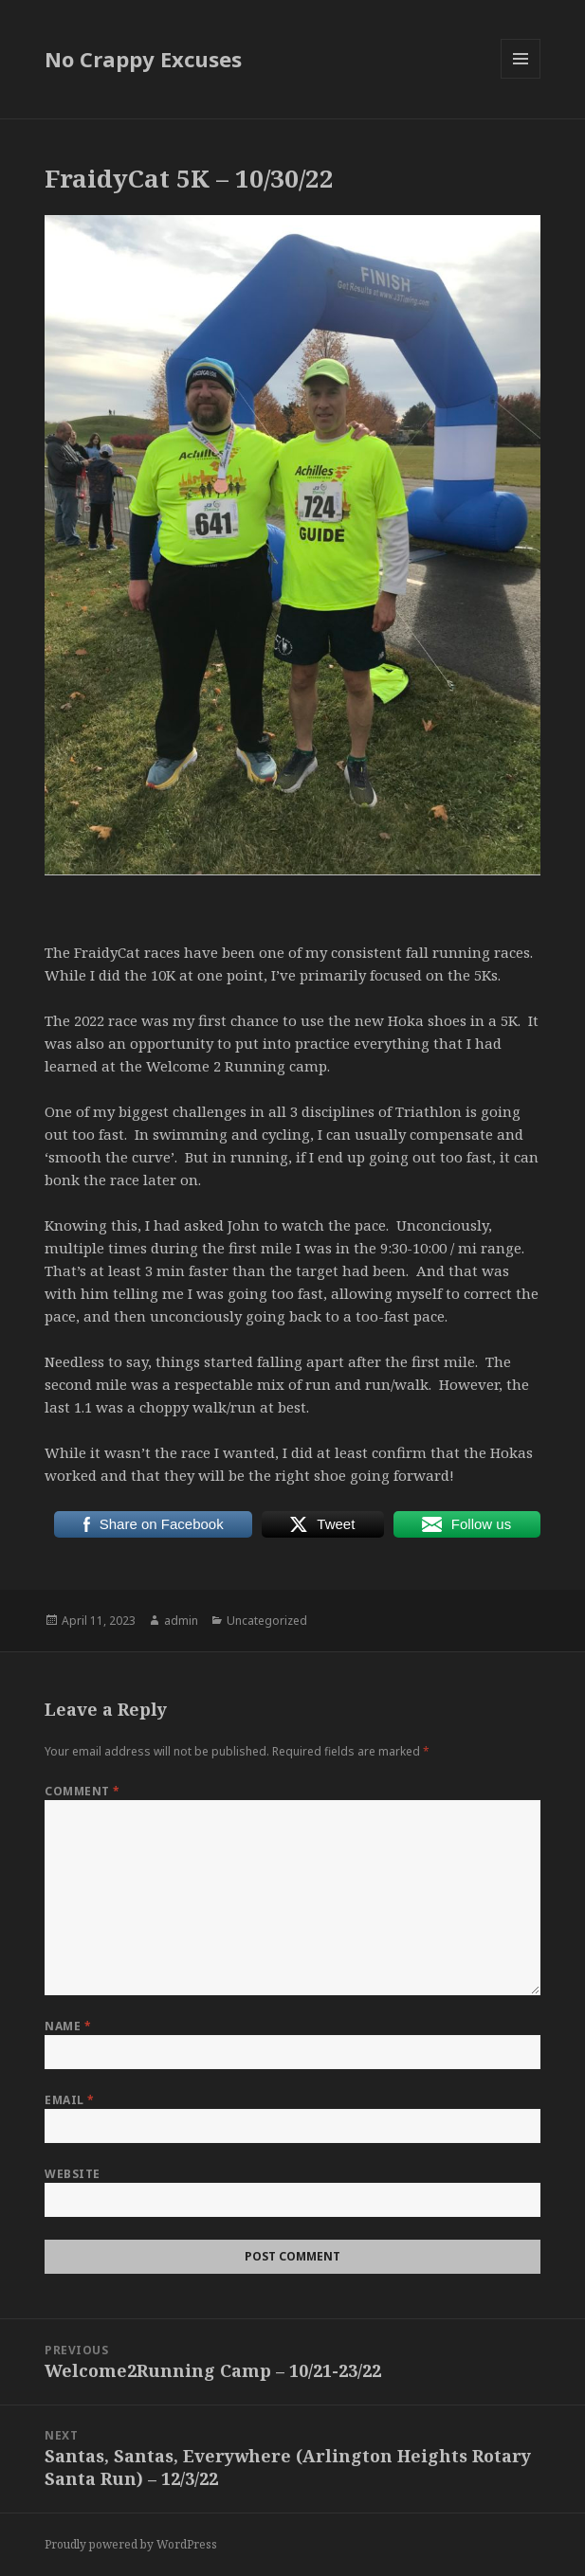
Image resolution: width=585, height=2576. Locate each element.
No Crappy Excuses (143, 59)
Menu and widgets (521, 78)
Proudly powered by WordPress (131, 2544)
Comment (82, 1791)
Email (69, 2100)
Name (68, 2026)
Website (72, 2174)
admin (181, 1620)
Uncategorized (267, 1620)
